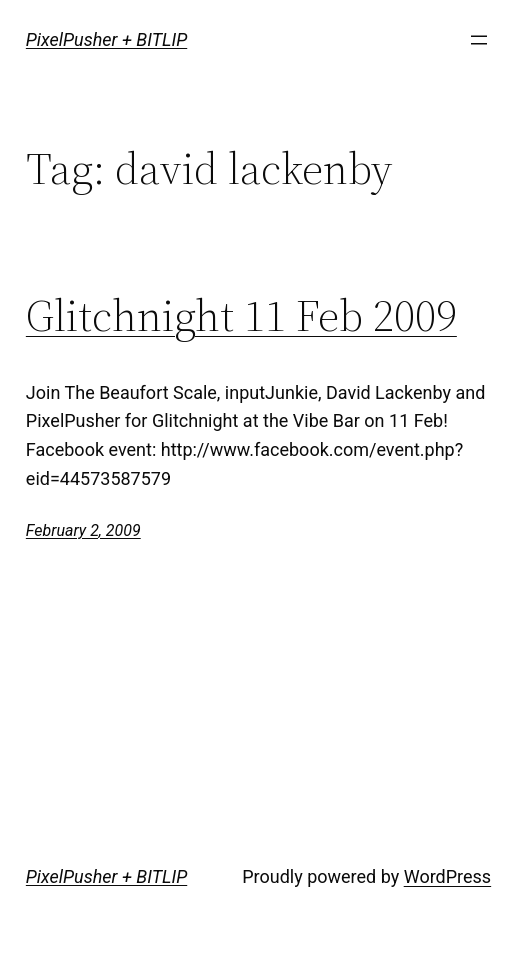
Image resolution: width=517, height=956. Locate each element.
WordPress (447, 876)
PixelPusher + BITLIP (106, 39)
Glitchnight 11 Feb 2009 (241, 316)
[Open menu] (479, 40)
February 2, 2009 (83, 530)
